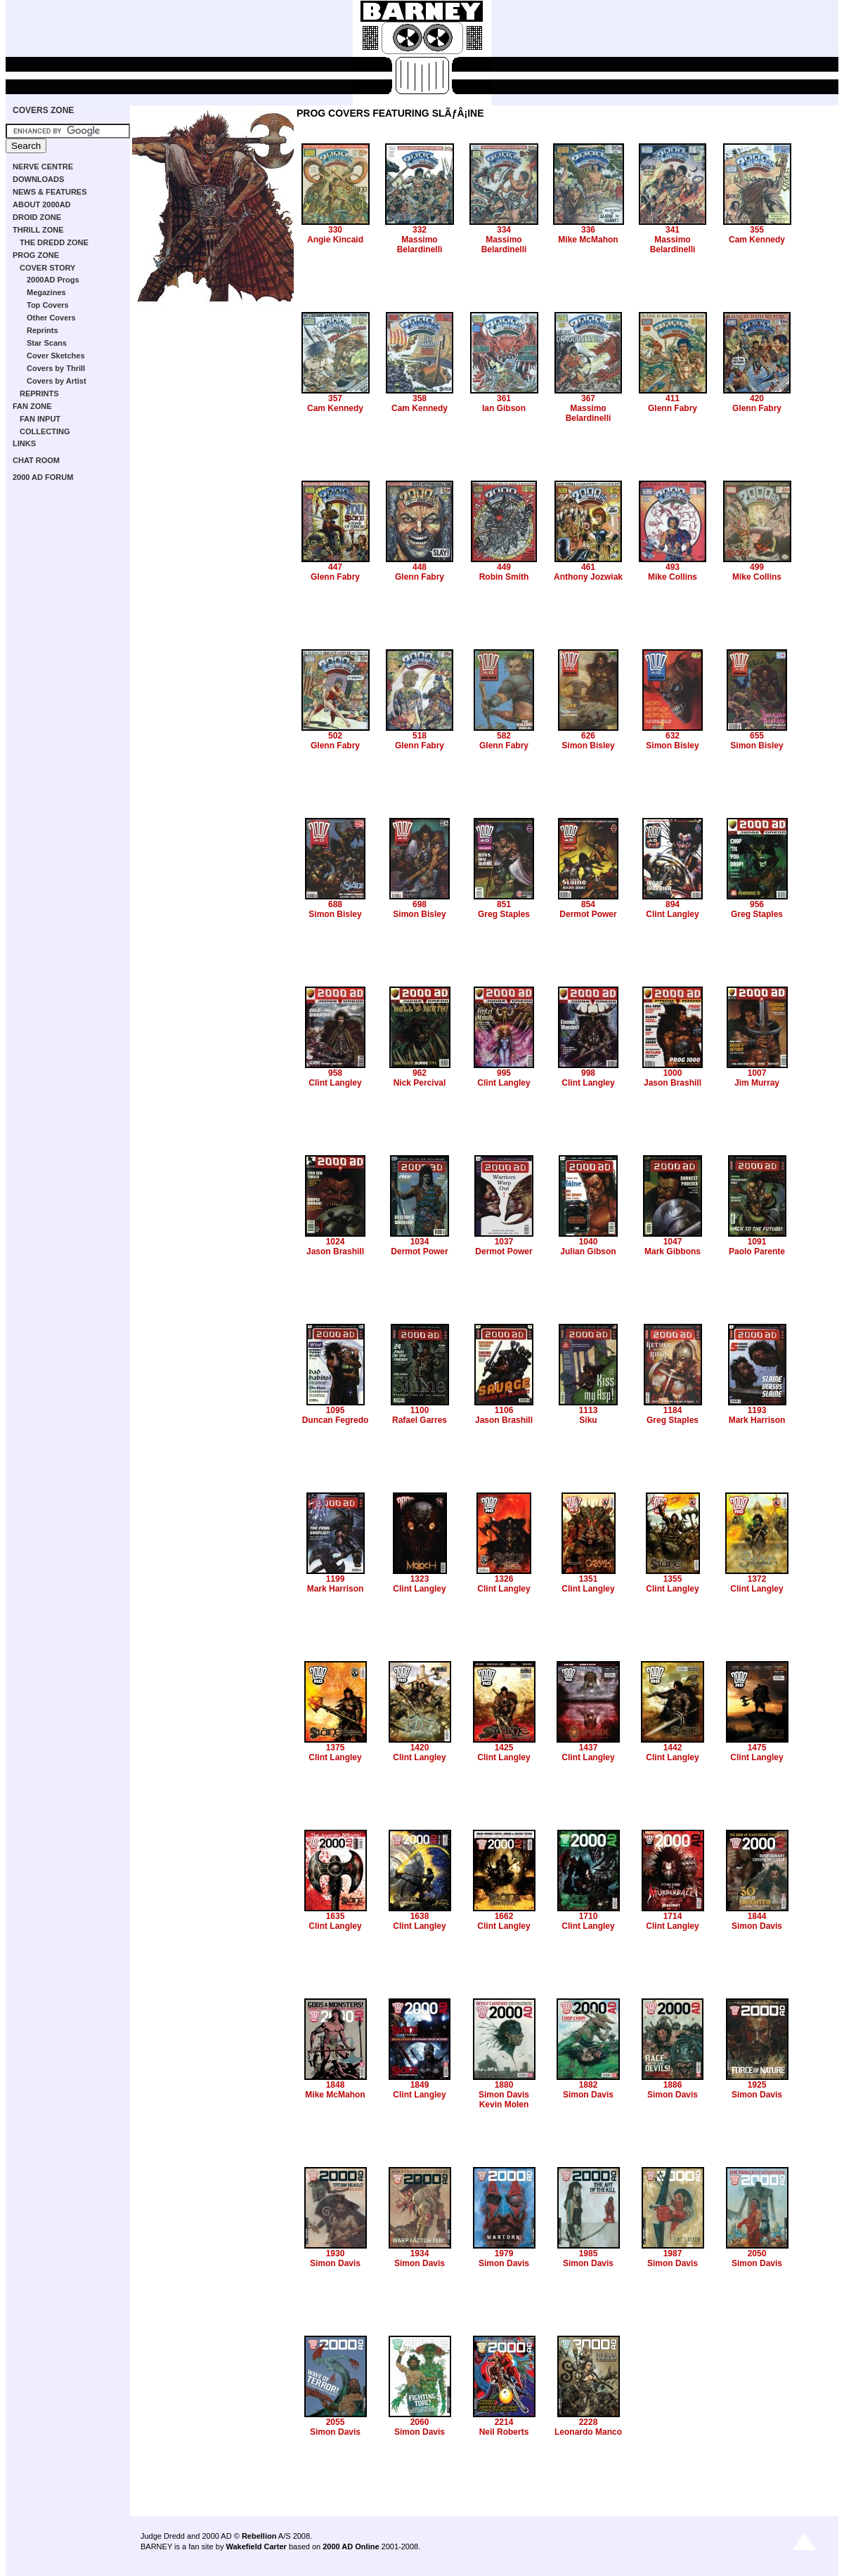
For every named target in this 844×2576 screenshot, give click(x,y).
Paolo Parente (757, 1251)
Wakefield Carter (256, 2546)
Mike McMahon (588, 240)
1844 (757, 1916)
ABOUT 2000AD (42, 204)
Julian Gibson (588, 1251)
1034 (419, 1242)
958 (335, 1073)
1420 (419, 1747)
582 (504, 736)
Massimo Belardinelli (420, 244)
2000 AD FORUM (43, 477)
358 (420, 398)
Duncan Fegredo (335, 1420)
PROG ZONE (36, 255)
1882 (588, 2085)
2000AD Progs (53, 279)
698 (420, 904)
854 (588, 904)
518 (420, 736)
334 (504, 230)
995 (504, 1073)
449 (504, 567)
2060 (419, 2422)
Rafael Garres (419, 1420)
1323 (419, 1579)
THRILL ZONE (38, 230)
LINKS (24, 443)
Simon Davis (757, 1926)
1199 (335, 1579)
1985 (588, 2253)
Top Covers (48, 305)
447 (335, 567)
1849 (419, 2085)
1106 (504, 1410)
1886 (672, 2085)
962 (420, 1073)
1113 (588, 1410)
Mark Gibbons (672, 1251)
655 (757, 736)
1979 (504, 2253)
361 (504, 398)
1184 (672, 1410)
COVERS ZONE (43, 110)
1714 (672, 1916)
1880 (504, 2085)
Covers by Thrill (56, 368)
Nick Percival (420, 1083)
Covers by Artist (56, 381)
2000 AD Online (351, 2546)
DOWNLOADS (38, 179)
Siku (588, 1420)
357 (335, 398)
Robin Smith (504, 577)
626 (588, 736)
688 (335, 904)
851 (504, 904)
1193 (757, 1410)
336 (588, 230)
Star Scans (47, 343)
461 (588, 567)
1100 (419, 1410)
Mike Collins (672, 577)
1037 (504, 1242)
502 (335, 736)
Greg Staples (504, 914)
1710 (588, 1916)
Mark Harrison (757, 1420)
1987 (672, 2253)
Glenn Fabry (672, 408)
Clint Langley (672, 914)
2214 (504, 2422)
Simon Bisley (587, 745)
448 (420, 567)
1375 (335, 1747)
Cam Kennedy (757, 240)
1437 (588, 1747)
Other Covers (51, 317)
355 (757, 230)
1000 (672, 1073)
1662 (504, 1916)
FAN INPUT (40, 419)
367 (588, 398)
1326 (504, 1579)
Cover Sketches (56, 355)
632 (673, 736)
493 (673, 567)
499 (757, 567)
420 (757, 398)
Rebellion (259, 2536)
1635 (335, 1916)
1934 (419, 2253)
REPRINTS (39, 393)
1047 (672, 1242)
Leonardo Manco (588, 2432)
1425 (504, 1747)
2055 (335, 2422)
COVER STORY (47, 268)
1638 (419, 1916)
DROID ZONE (37, 217)
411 (673, 398)
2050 (757, 2253)
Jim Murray (756, 1083)
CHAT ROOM (36, 460)
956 (757, 904)
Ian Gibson (504, 408)
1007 (757, 1073)
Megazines (46, 292)
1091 (757, 1242)
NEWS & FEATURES (50, 192)
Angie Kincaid (335, 240)
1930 (335, 2253)
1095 (335, 1410)
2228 (588, 2422)
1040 (588, 1242)
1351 (588, 1579)
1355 (672, 1579)
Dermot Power (587, 914)
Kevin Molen (504, 2104)
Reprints (42, 330)
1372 (757, 1579)
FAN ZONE (32, 406)
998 (588, 1073)
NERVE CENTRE (43, 166)
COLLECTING (45, 431)
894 (673, 904)
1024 (335, 1242)
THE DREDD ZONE (54, 242)
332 (420, 230)
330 (335, 230)
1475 (757, 1747)
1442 (672, 1747)
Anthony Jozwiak (588, 577)
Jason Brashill (672, 1083)
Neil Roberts (504, 2432)
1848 (335, 2085)
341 (673, 230)
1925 (757, 2085)
